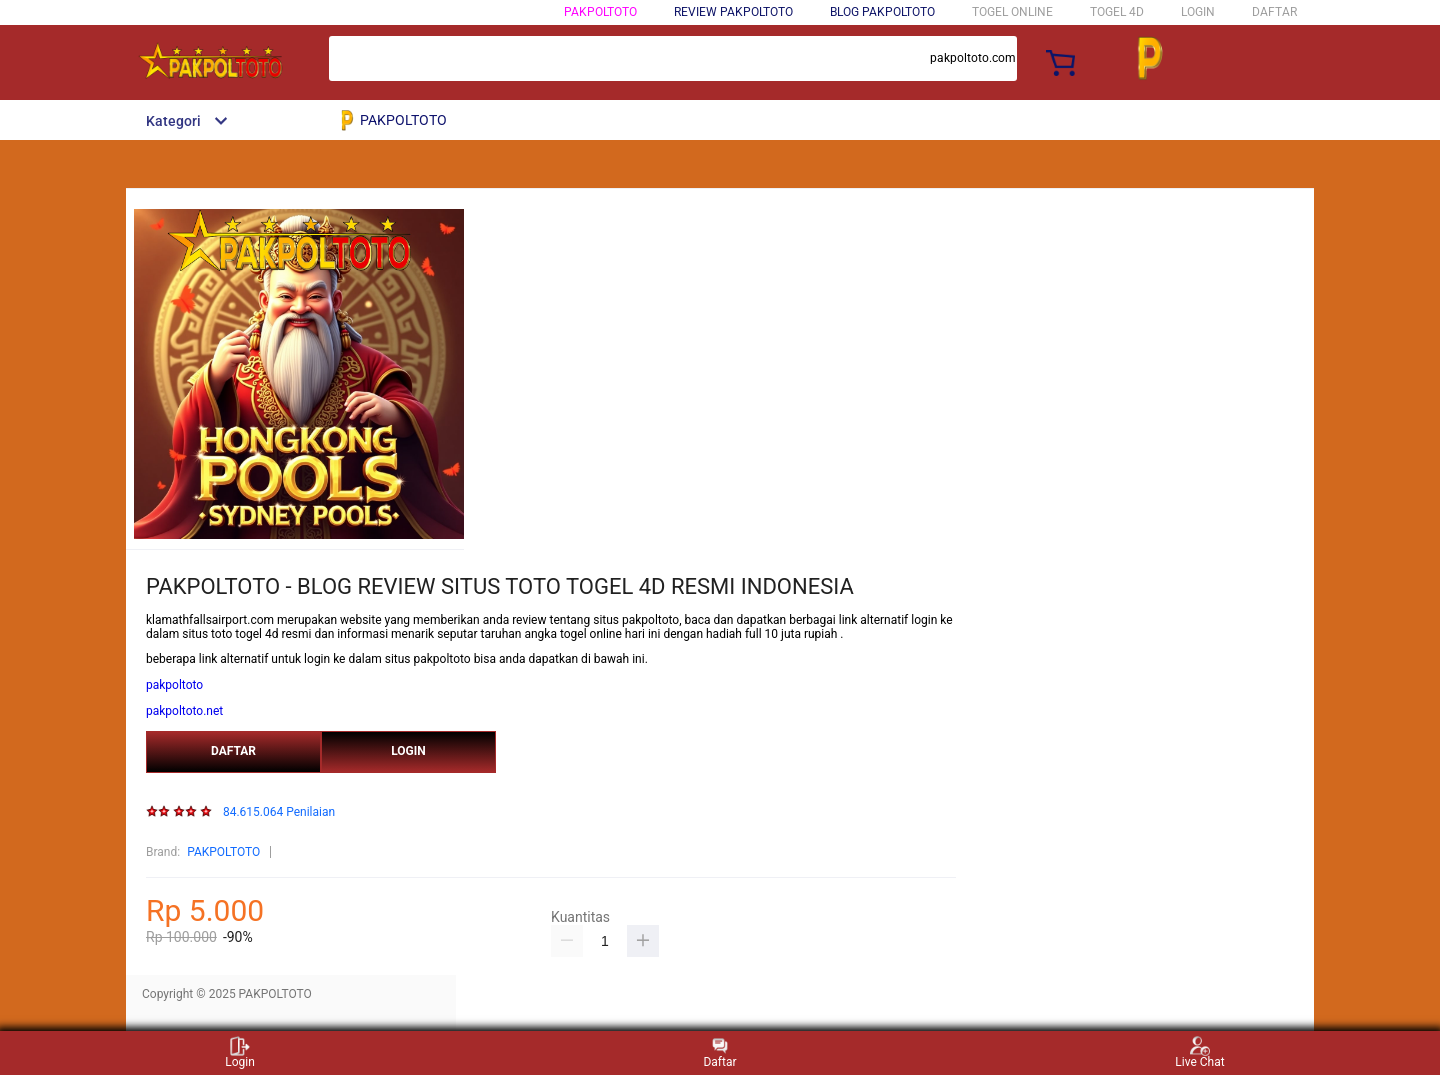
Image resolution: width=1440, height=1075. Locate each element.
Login (240, 1052)
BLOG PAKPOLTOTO (882, 12)
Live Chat (1199, 1052)
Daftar (719, 1052)
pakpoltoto (174, 685)
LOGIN (1198, 12)
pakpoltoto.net (184, 711)
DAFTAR (1274, 12)
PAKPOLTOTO (600, 12)
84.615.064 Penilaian (279, 812)
